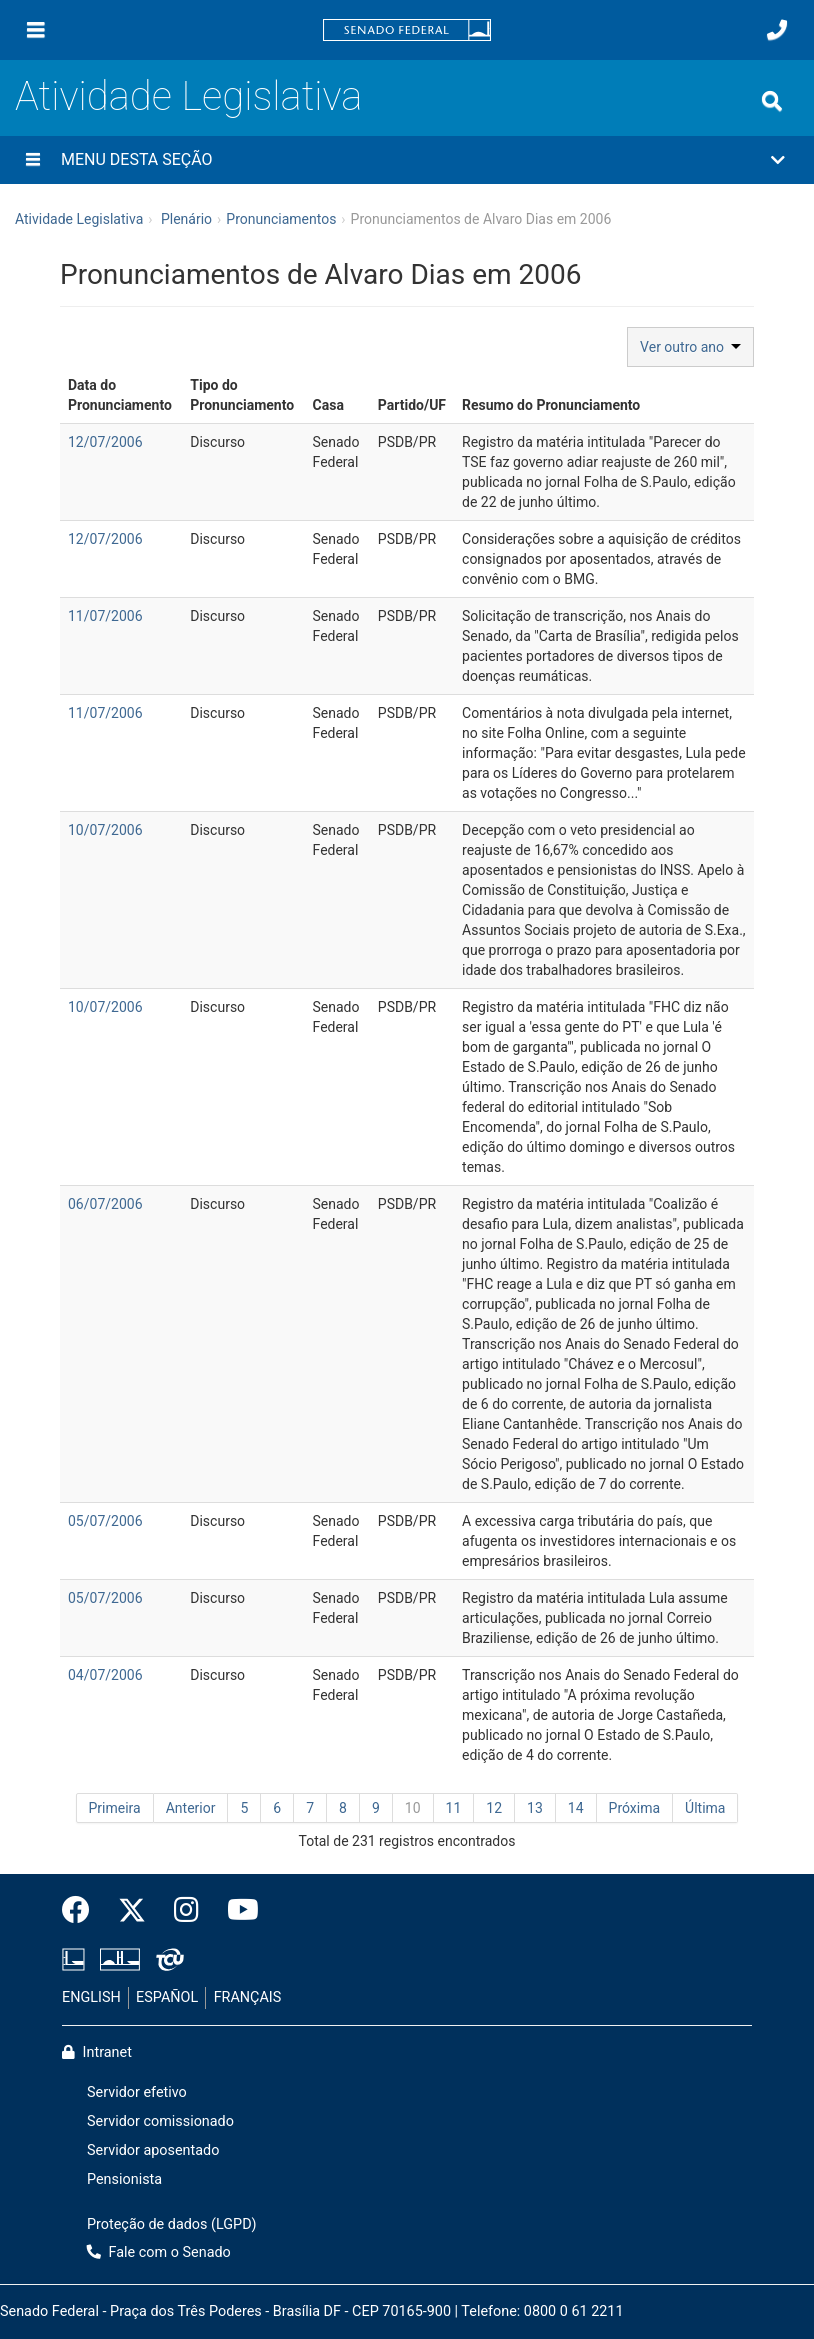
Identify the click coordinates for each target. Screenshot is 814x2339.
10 (413, 1808)
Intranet (97, 2052)
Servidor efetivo (137, 2092)
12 (494, 1808)
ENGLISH (91, 1997)
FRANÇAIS (248, 1997)
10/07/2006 (105, 830)
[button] (407, 160)
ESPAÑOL (167, 1997)
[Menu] (36, 30)
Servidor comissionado (160, 2121)
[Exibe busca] (772, 101)
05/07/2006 (105, 1521)
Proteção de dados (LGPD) (172, 2224)
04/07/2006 (105, 1675)
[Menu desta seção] (33, 160)
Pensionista (124, 2179)
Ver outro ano (690, 347)
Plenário (186, 219)
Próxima (635, 1808)
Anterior (191, 1808)
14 (576, 1808)
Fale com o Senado (159, 2252)
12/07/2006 (105, 442)
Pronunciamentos (281, 219)
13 (535, 1808)
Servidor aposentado (153, 2150)
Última (705, 1808)
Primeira (115, 1808)
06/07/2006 (105, 1204)
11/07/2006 (105, 616)
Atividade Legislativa (188, 96)
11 (454, 1808)
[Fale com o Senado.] (777, 30)
